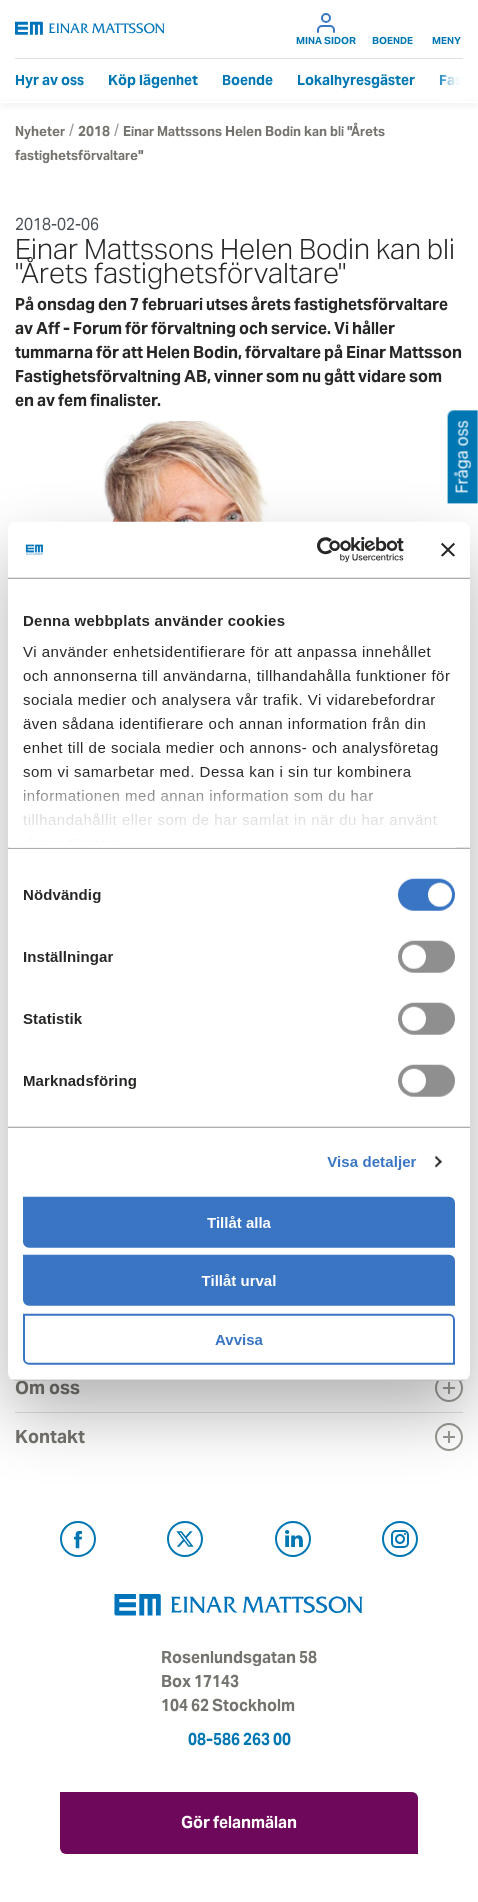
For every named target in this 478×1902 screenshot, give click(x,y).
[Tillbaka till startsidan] (90, 28)
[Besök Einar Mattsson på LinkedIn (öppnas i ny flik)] (293, 1542)
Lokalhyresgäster (356, 80)
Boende (392, 29)
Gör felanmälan (239, 1822)
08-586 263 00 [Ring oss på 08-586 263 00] (239, 1739)
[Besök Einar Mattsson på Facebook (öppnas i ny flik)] (78, 1542)
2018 (94, 131)
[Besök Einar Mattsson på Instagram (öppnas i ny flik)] (400, 1542)
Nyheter (40, 131)
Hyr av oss (49, 80)
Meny (446, 29)
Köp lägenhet (153, 80)
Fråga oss (462, 457)
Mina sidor (326, 29)
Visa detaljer (371, 1161)
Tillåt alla (239, 1221)
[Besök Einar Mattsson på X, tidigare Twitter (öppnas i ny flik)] (185, 1542)
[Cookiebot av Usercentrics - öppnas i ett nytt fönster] (360, 550)
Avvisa (239, 1338)
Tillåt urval (239, 1280)
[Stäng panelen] (448, 550)
